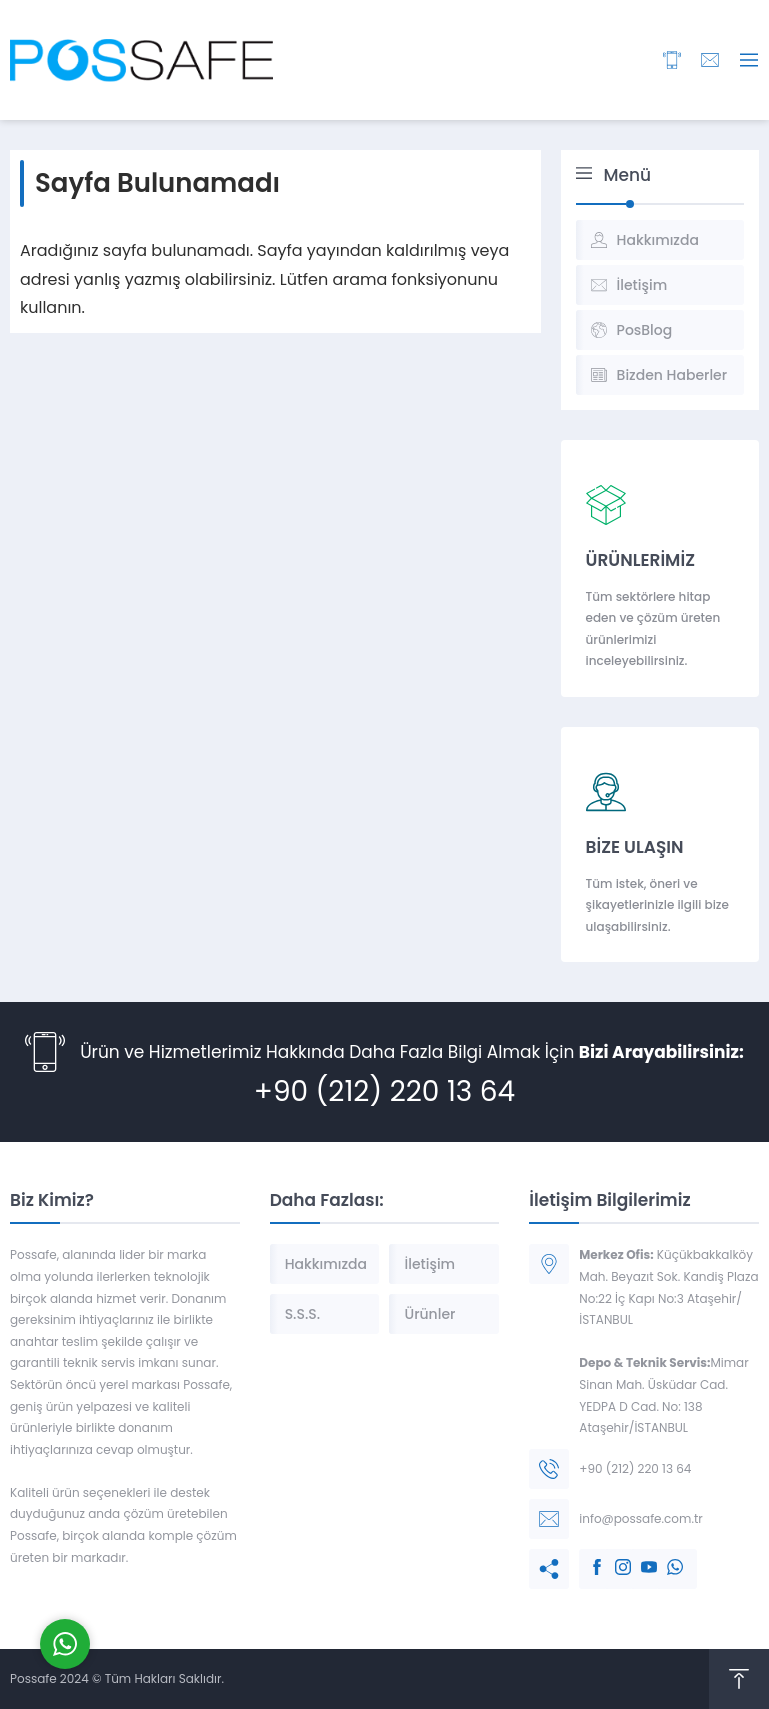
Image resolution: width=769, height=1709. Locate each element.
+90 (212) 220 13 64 (384, 1091)
